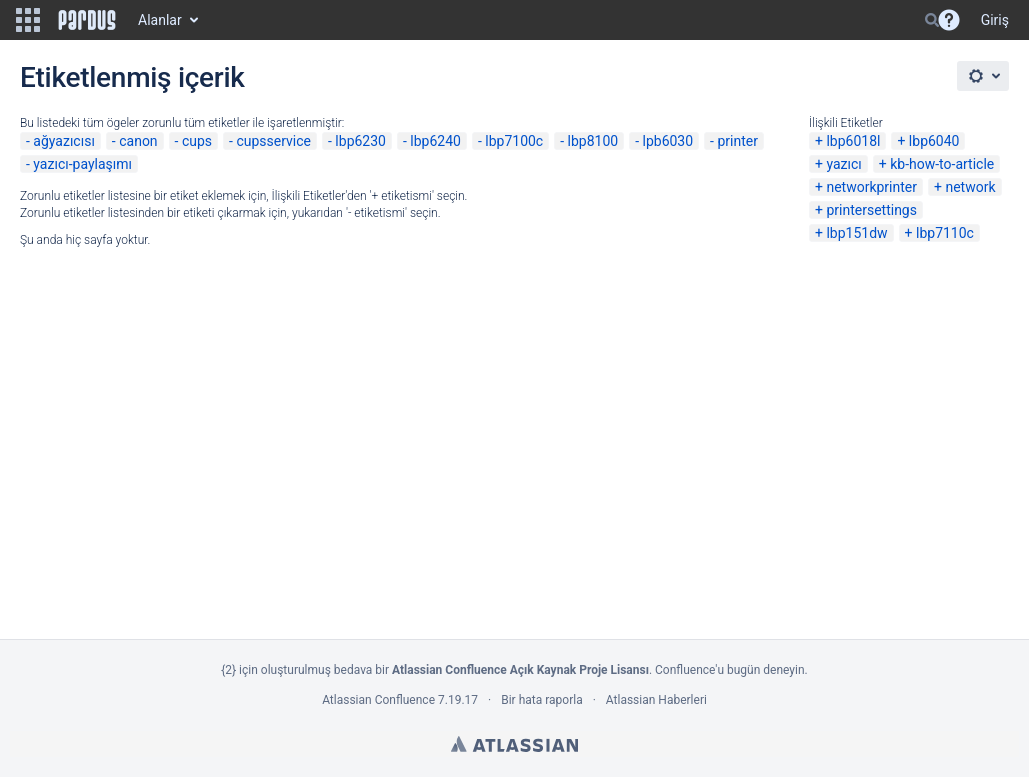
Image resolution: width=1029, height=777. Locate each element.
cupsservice (273, 141)
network (970, 187)
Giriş (995, 20)
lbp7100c (514, 141)
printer (737, 141)
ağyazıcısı (64, 141)
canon (138, 141)
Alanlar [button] (160, 20)
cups (197, 141)
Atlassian (514, 744)
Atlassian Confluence (378, 700)
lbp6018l (853, 141)
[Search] (932, 20)
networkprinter (871, 187)
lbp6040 (934, 141)
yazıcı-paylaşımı (82, 164)
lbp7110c (945, 233)
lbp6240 (435, 141)
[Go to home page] (87, 20)
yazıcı (843, 164)
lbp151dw (856, 233)
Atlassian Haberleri (656, 700)
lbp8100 (593, 141)
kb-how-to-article (942, 164)
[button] (28, 20)
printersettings (871, 210)
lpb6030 (668, 141)
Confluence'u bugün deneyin (730, 670)
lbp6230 (360, 141)
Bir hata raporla (541, 700)
